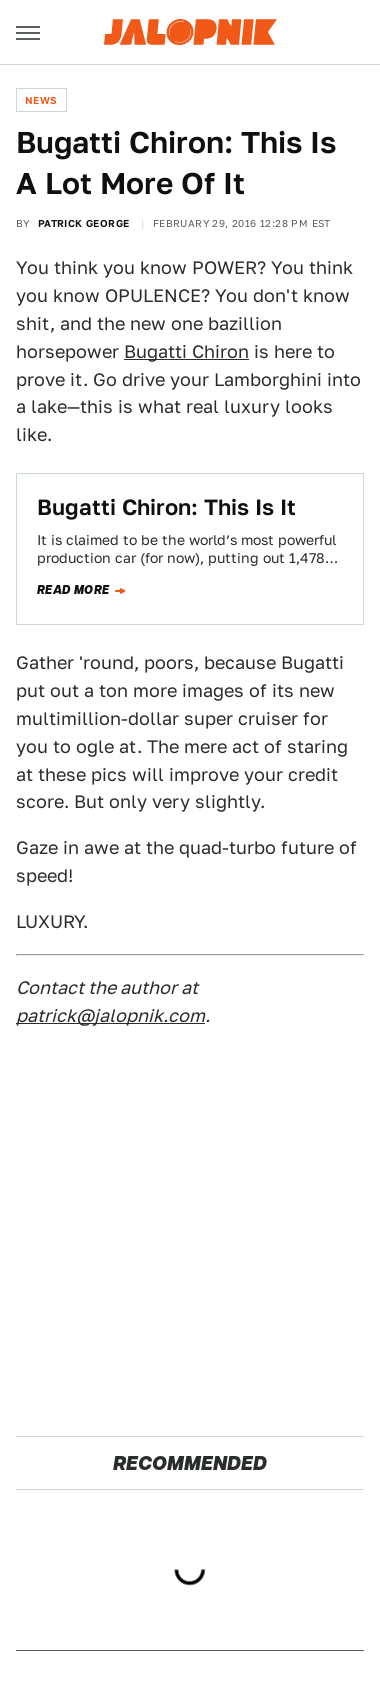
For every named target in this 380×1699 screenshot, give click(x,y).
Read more (73, 590)
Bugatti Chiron (186, 351)
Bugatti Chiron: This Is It (166, 507)
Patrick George (84, 223)
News (41, 100)
